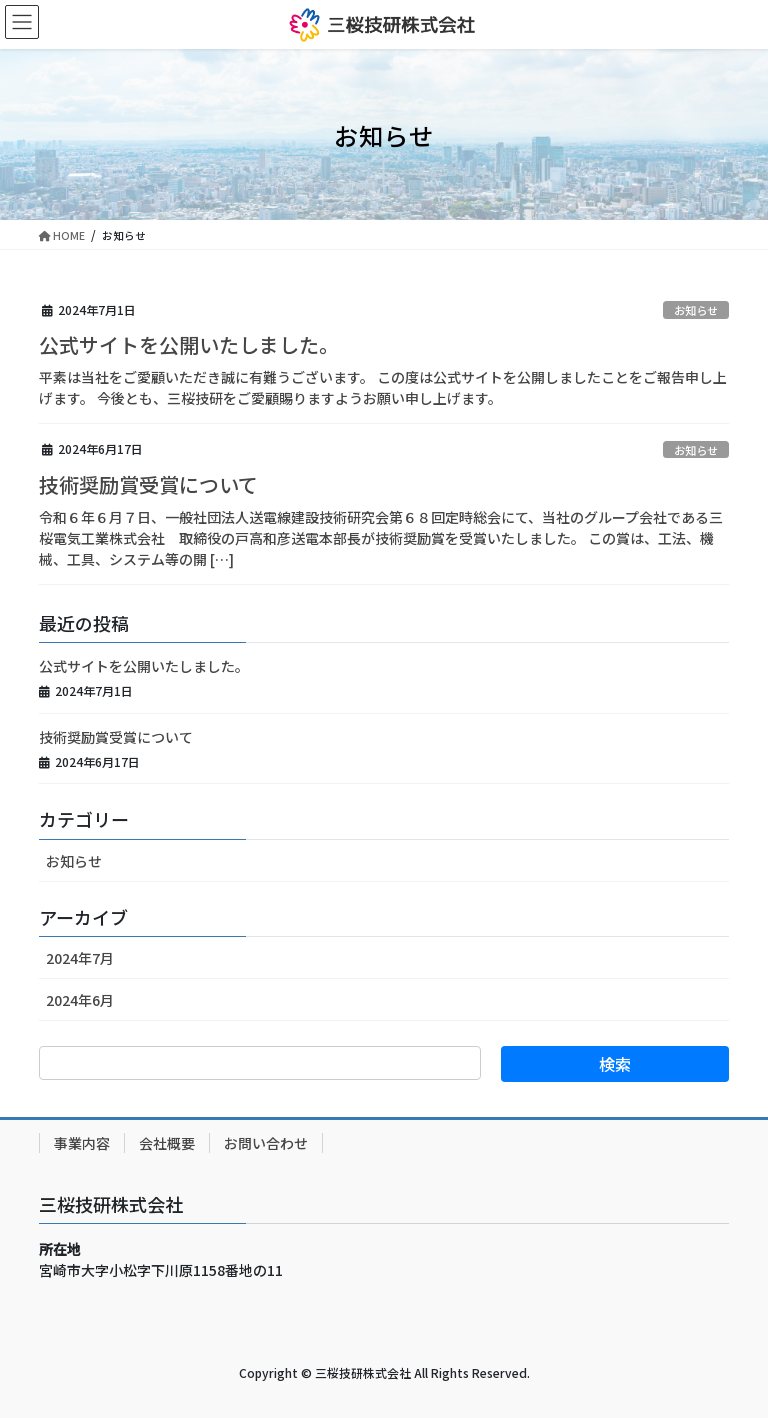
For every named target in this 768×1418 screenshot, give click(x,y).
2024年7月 (80, 958)
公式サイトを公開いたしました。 (189, 344)
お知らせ (696, 310)
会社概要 (167, 1143)
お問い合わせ (266, 1143)
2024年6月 (80, 1000)
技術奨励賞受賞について (148, 484)
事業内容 (82, 1143)
